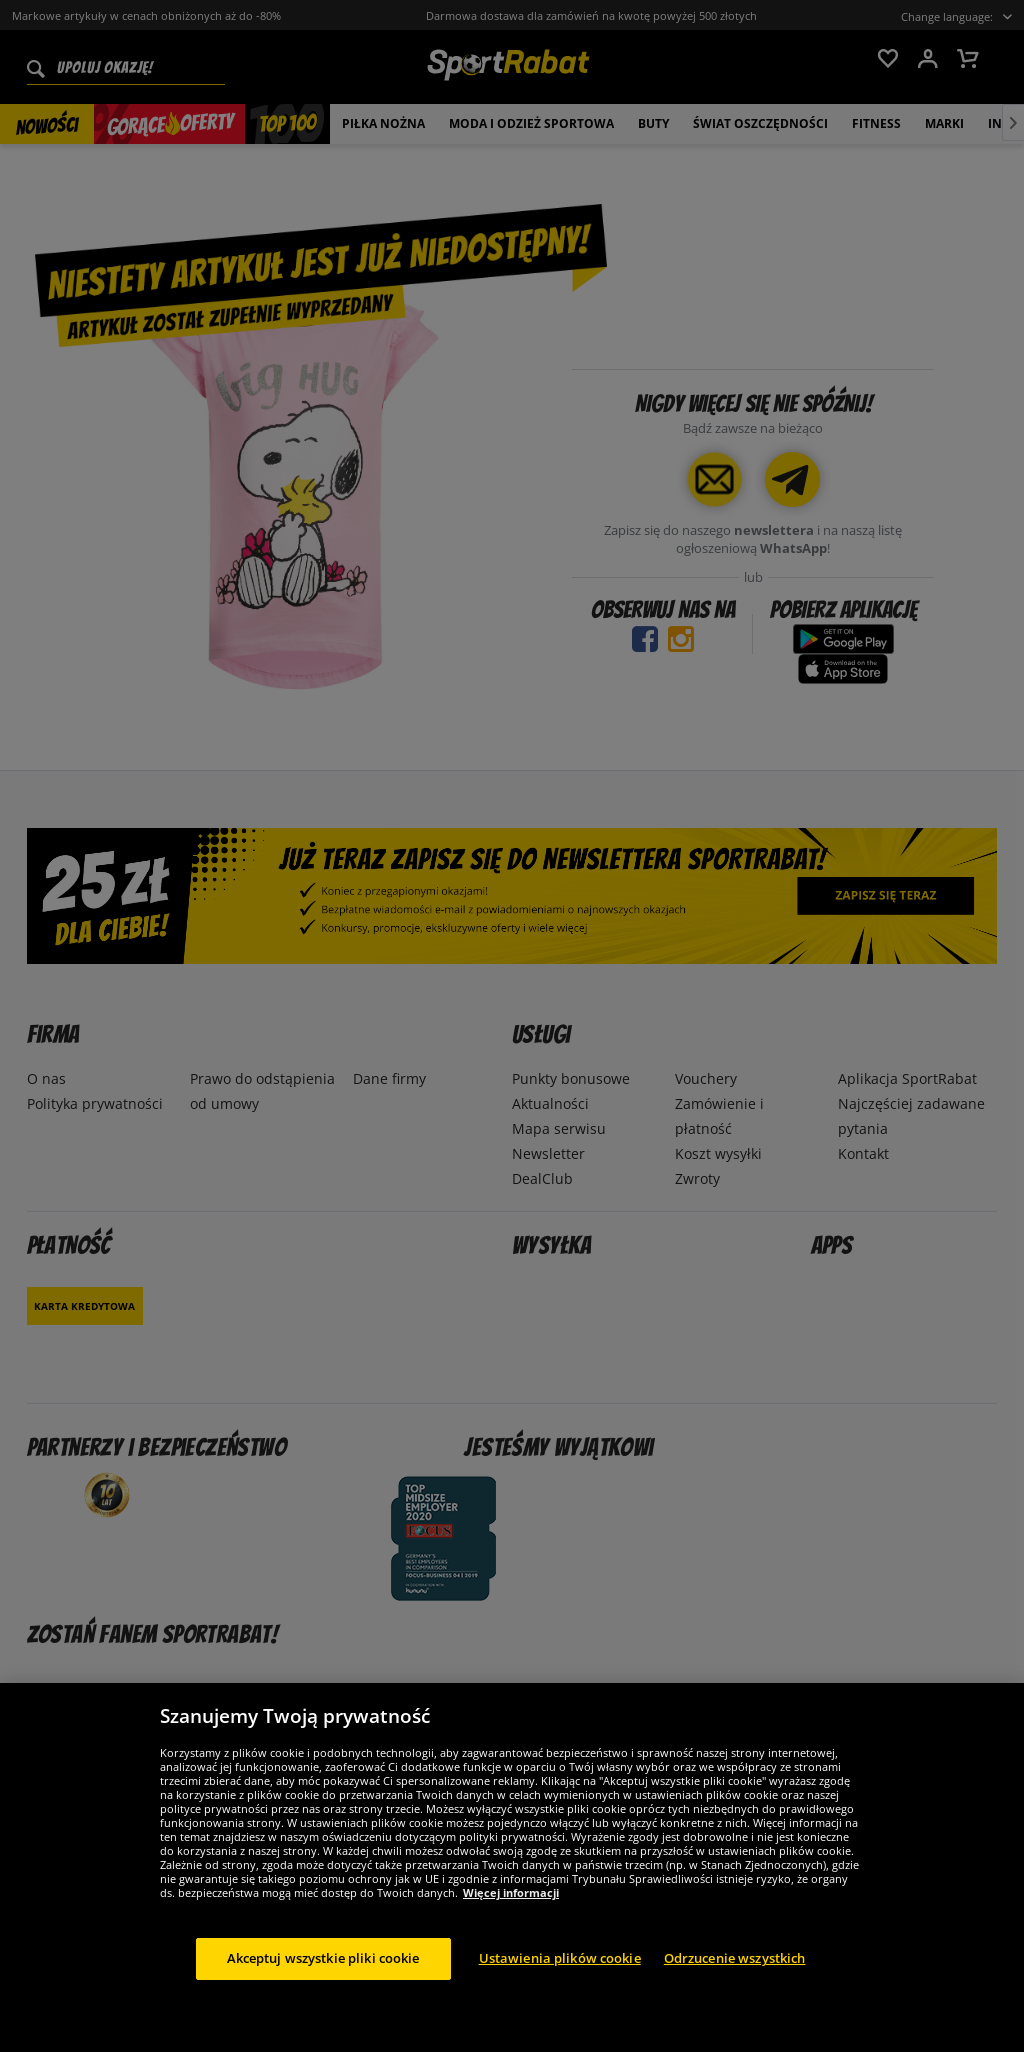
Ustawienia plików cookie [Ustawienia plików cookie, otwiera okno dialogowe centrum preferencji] (560, 1977)
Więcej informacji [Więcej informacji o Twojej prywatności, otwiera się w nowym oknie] (511, 1911)
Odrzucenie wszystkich (735, 1977)
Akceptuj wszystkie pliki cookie (323, 1977)
